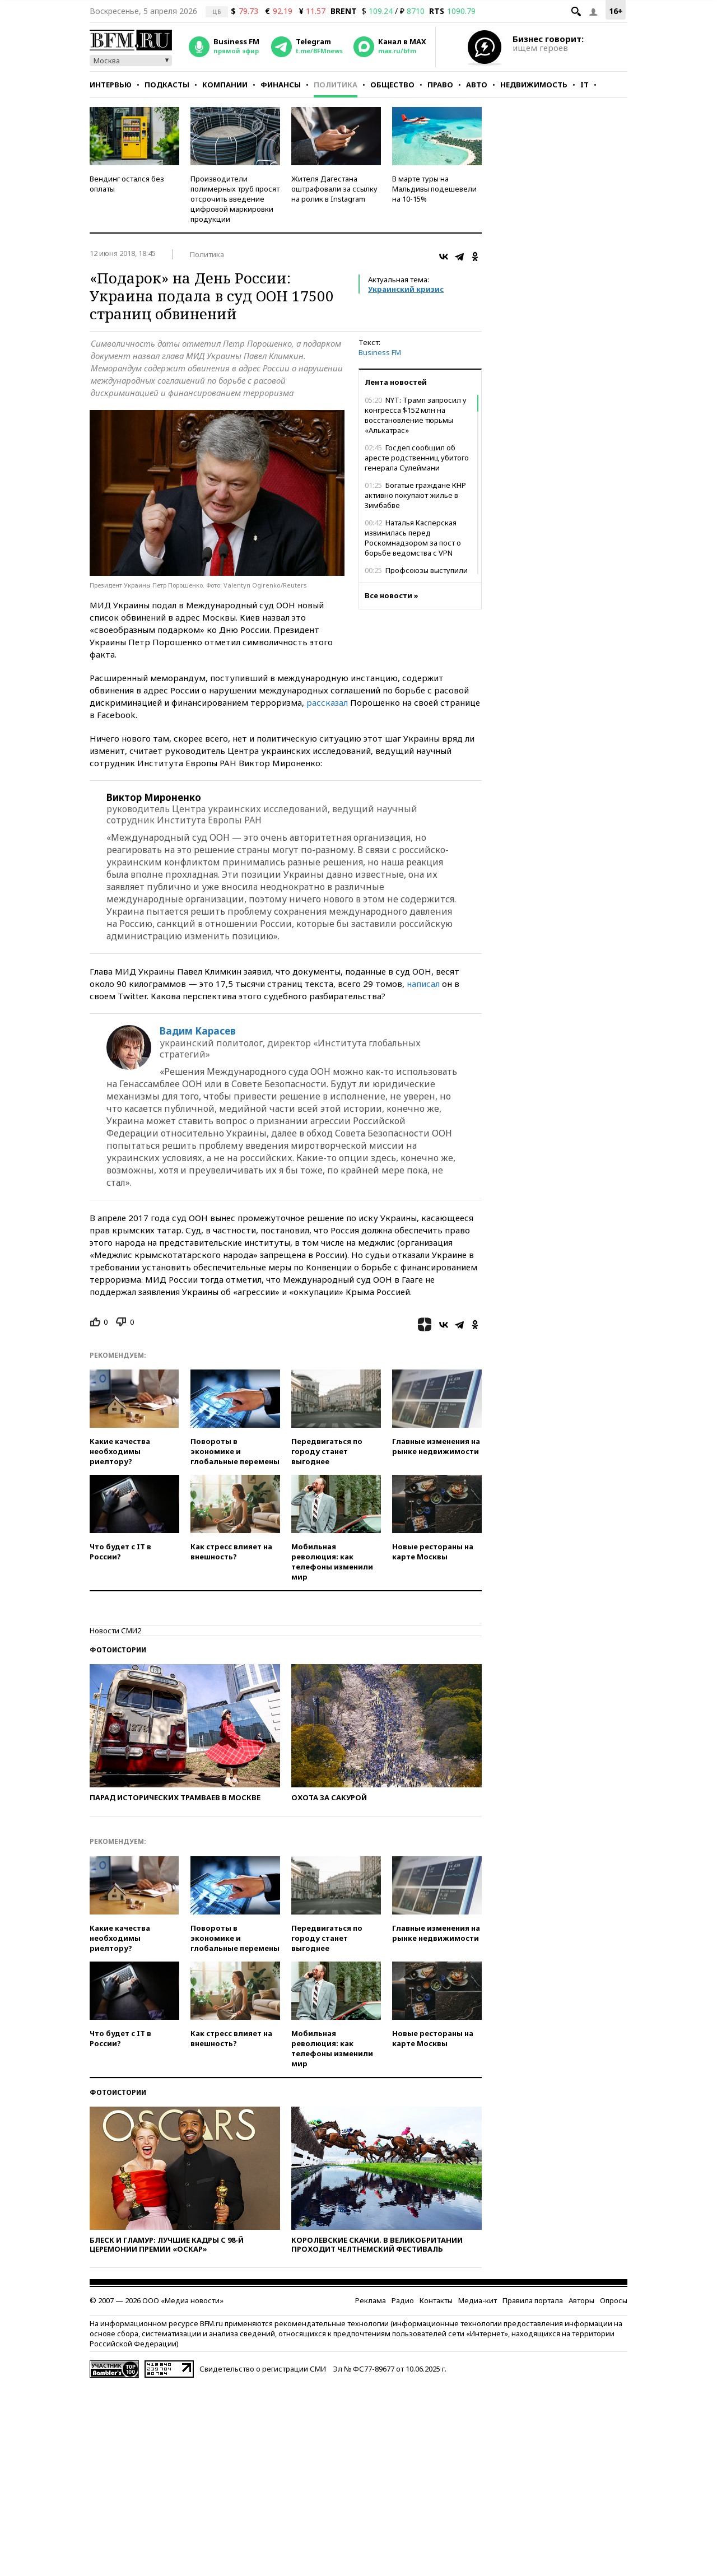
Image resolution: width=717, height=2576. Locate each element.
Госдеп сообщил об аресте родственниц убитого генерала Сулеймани (417, 457)
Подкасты (167, 85)
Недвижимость (533, 85)
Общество (392, 85)
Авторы (581, 2300)
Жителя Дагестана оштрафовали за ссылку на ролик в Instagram (334, 189)
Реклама (370, 2300)
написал (423, 983)
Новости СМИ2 (115, 1630)
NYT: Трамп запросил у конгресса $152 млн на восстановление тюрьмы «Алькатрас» (416, 415)
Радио (403, 2300)
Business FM (379, 352)
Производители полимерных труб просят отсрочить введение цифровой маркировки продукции (235, 199)
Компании (225, 85)
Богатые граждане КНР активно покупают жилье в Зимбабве (415, 495)
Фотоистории (118, 1650)
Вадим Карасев (198, 1031)
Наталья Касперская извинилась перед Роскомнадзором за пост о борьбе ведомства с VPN (413, 538)
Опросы (613, 2300)
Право (440, 85)
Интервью (111, 85)
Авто (476, 85)
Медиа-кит (477, 2300)
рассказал (327, 702)
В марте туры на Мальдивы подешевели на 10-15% (434, 189)
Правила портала (532, 2300)
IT (584, 85)
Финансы (280, 85)
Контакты (436, 2300)
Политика (335, 85)
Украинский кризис (406, 289)
